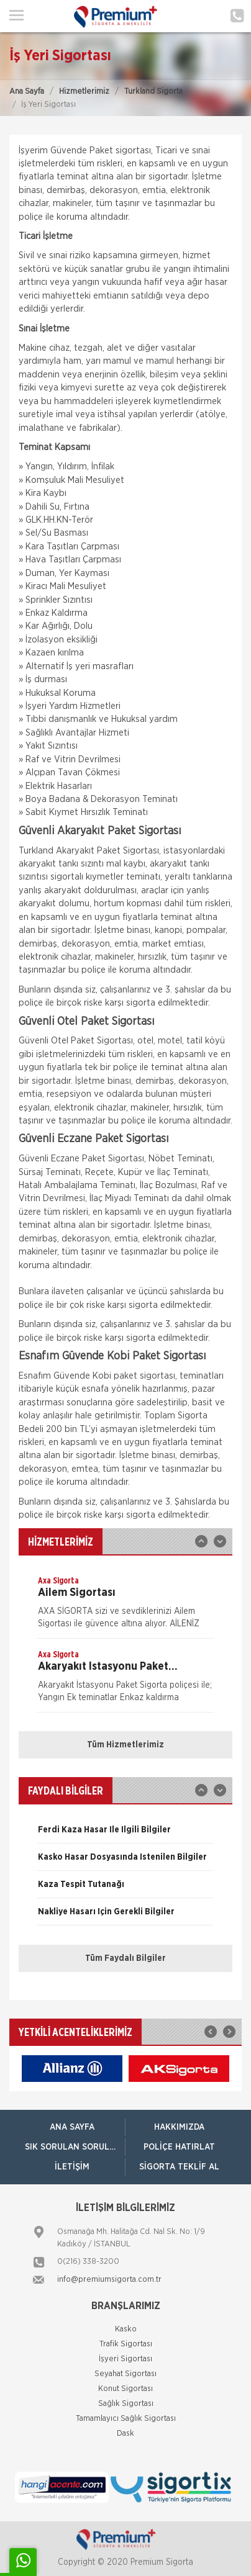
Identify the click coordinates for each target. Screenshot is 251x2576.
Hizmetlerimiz (84, 92)
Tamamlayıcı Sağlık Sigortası (126, 2419)
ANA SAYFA (72, 2127)
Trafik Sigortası (125, 2344)
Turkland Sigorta (153, 92)
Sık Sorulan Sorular (73, 2147)
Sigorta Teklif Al (179, 2167)
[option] (125, 1606)
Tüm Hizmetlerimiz (125, 1745)
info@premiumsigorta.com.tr (109, 2280)
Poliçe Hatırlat (179, 2147)
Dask (125, 2434)
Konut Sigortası (125, 2389)
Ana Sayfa (26, 92)
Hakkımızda (179, 2127)
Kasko (126, 2329)
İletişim (72, 2167)
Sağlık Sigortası (125, 2404)
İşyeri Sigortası (125, 2359)
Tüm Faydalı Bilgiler (125, 1958)
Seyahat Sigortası (125, 2374)
